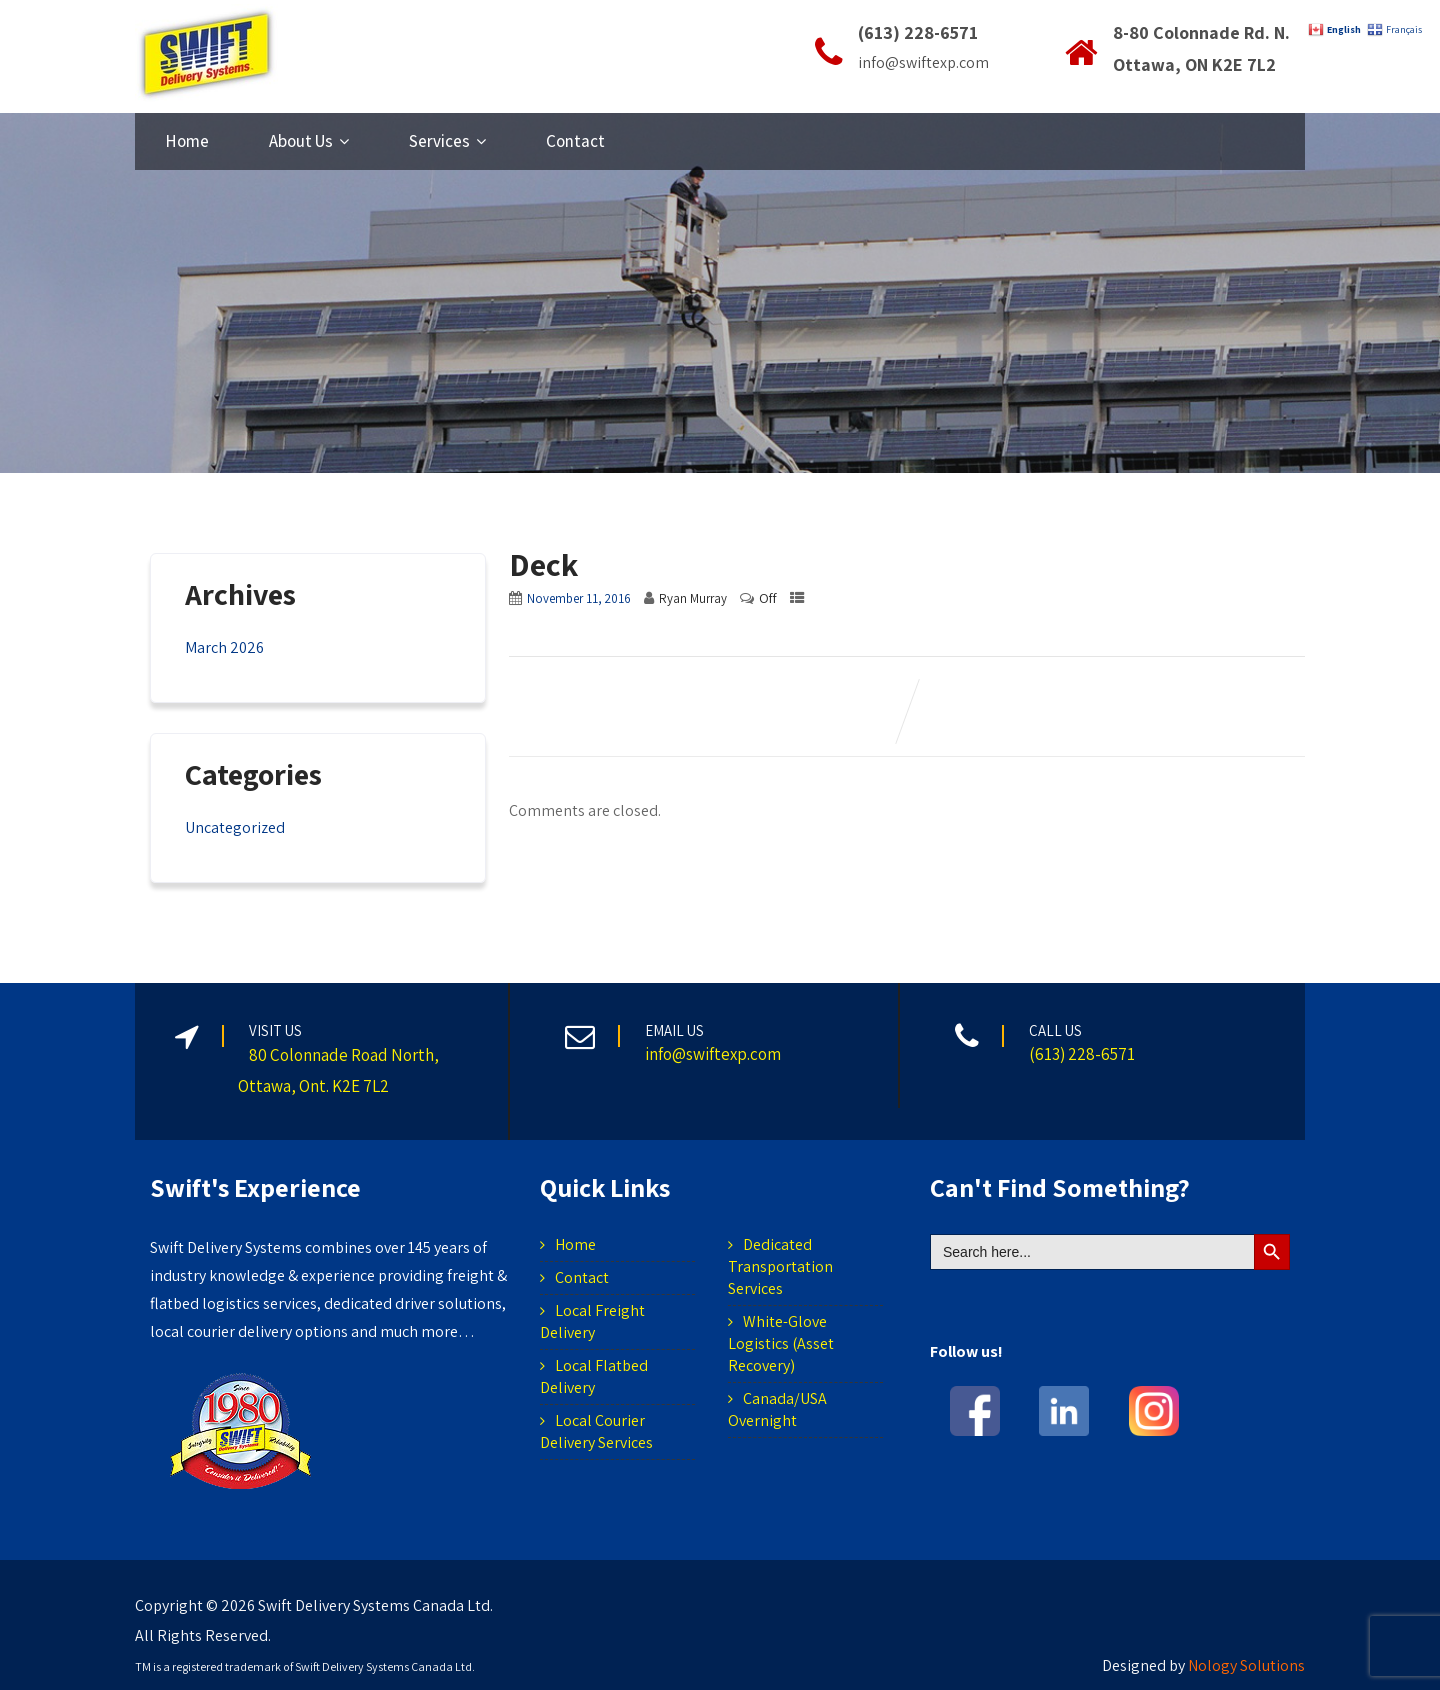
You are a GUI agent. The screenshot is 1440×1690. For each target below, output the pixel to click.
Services (447, 141)
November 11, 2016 (579, 598)
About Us (309, 141)
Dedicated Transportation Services (780, 1266)
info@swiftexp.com (923, 62)
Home (187, 141)
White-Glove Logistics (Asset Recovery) (781, 1343)
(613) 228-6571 (918, 32)
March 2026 (224, 647)
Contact (575, 141)
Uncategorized (235, 827)
